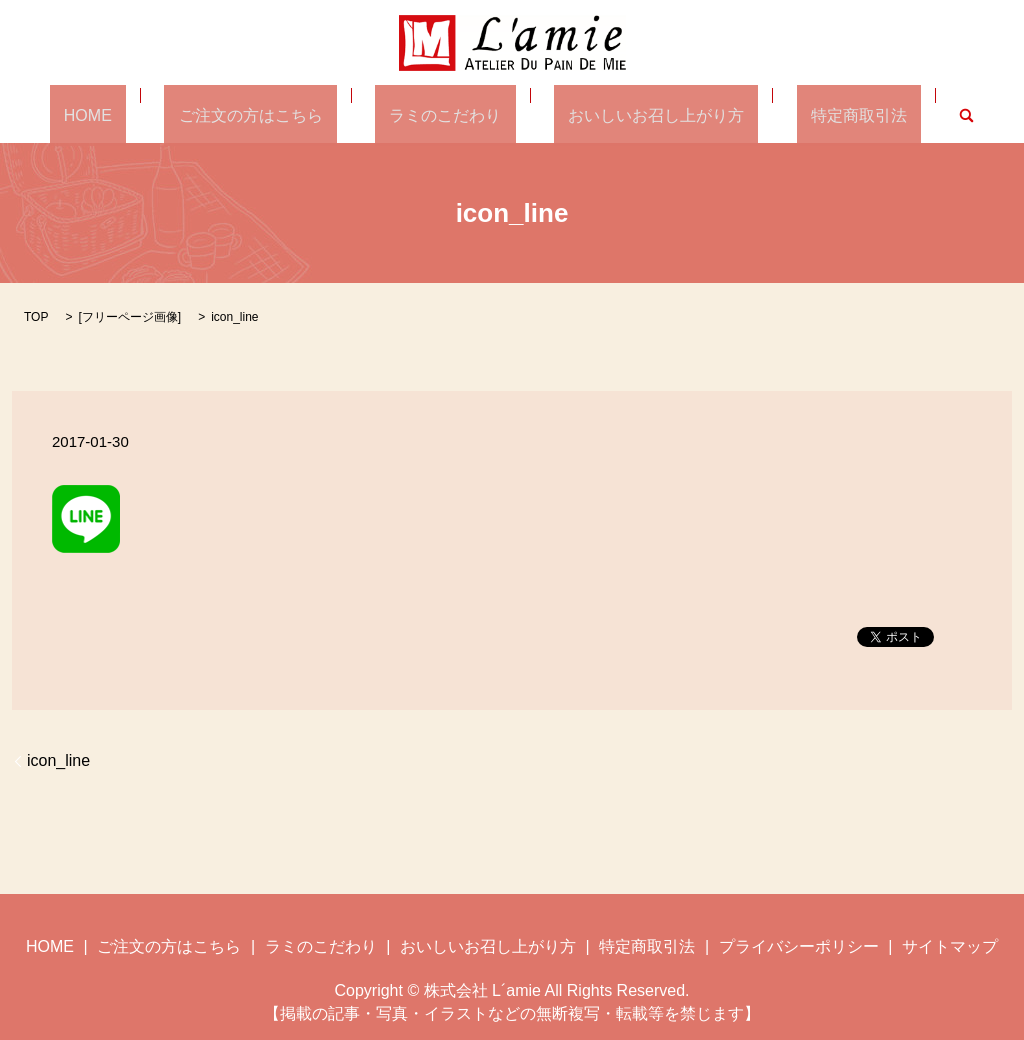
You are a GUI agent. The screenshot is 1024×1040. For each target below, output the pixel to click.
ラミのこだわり (445, 114)
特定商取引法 (802, 114)
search (895, 114)
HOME (145, 114)
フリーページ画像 (130, 316)
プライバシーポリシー (799, 945)
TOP (36, 316)
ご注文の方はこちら (279, 114)
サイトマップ (950, 945)
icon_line (58, 759)
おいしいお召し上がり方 (628, 114)
